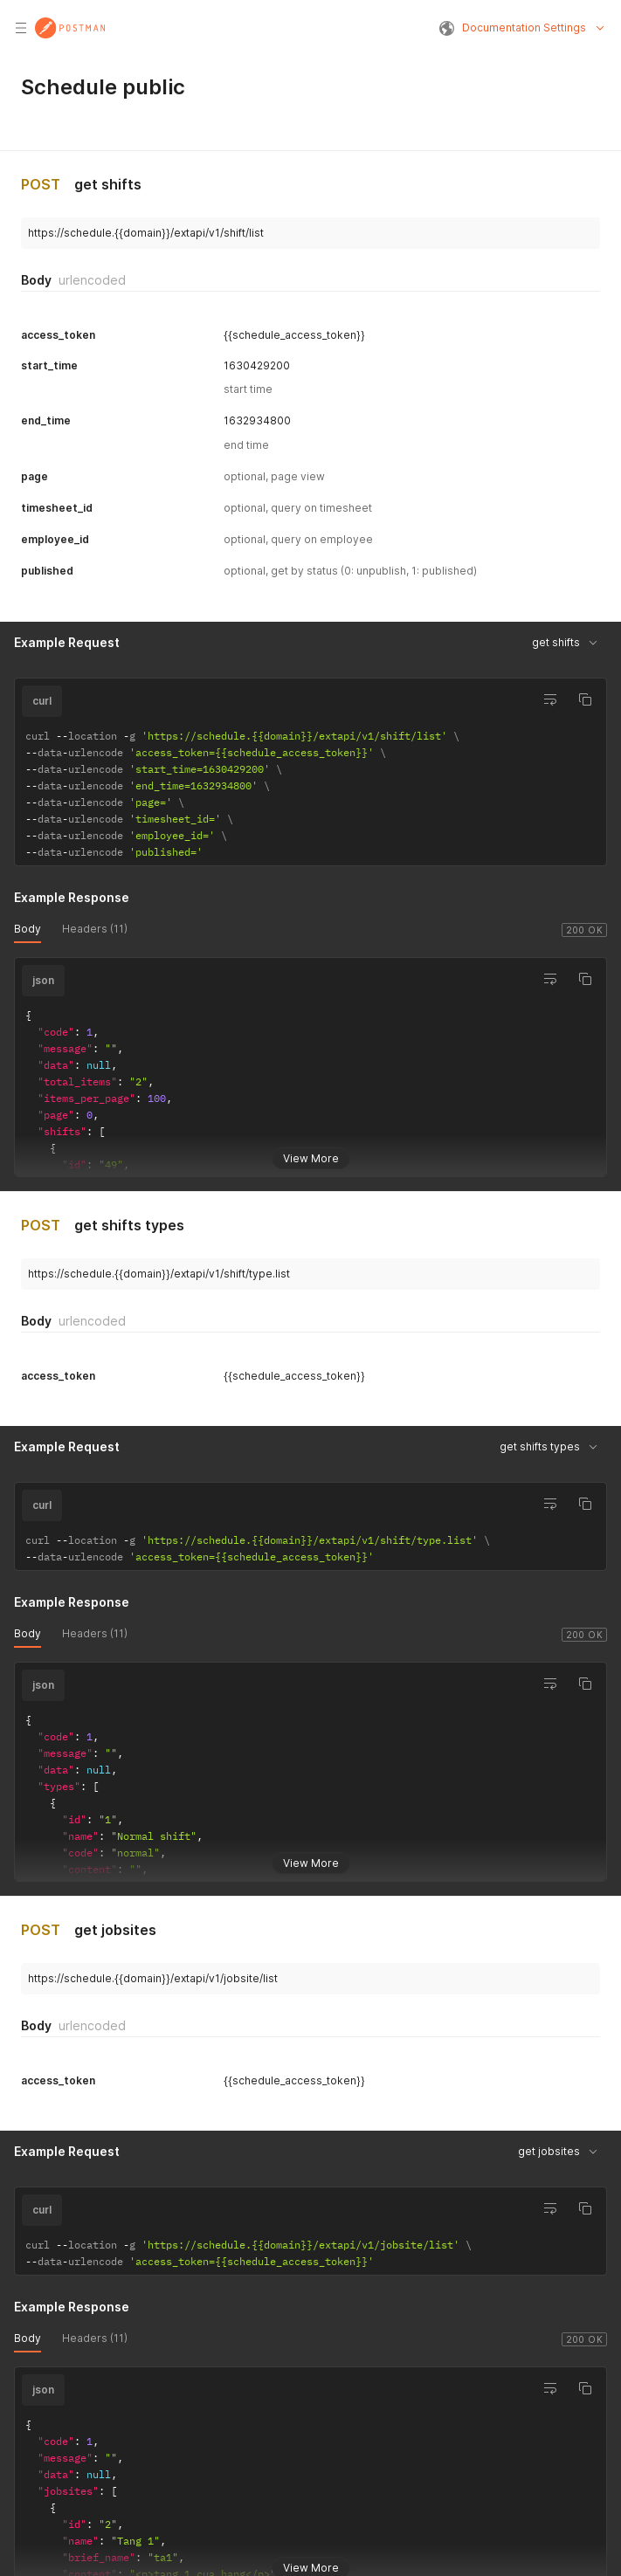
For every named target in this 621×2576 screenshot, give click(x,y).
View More (311, 1151)
